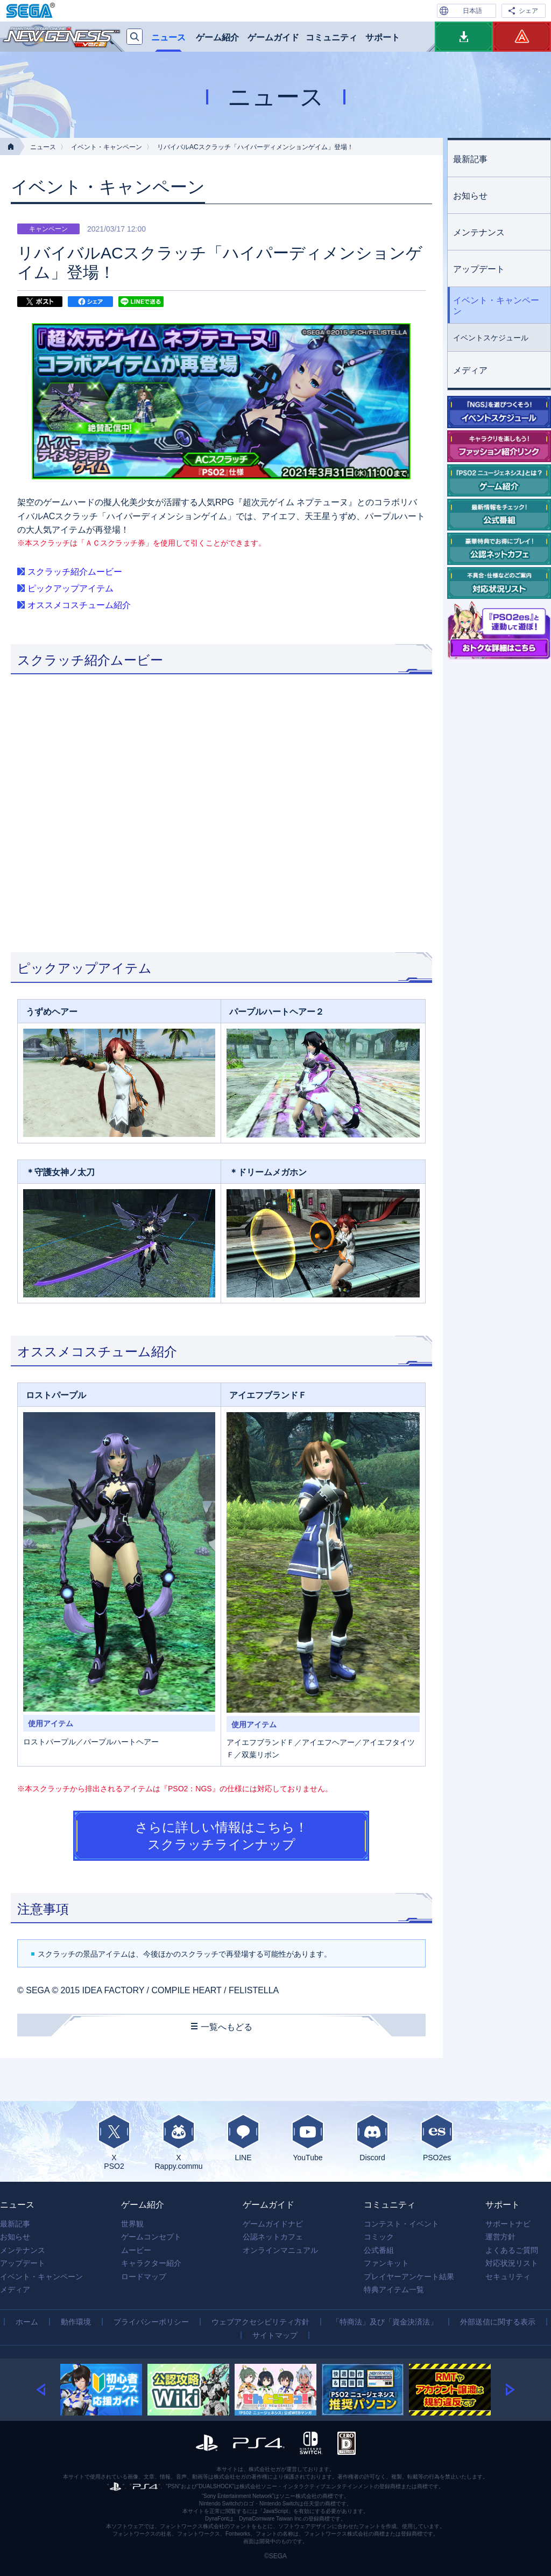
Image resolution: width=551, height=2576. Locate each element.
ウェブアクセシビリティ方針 (260, 2321)
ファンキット (386, 2263)
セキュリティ (508, 2276)
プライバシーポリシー (151, 2321)
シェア (528, 11)
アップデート (479, 269)
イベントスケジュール (490, 337)
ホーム (27, 2321)
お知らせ (470, 195)
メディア (470, 370)
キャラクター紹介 (151, 2263)
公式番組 (379, 2250)
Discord (372, 2137)
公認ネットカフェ (273, 2236)
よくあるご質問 (511, 2250)
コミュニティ (331, 37)
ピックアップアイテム (70, 588)
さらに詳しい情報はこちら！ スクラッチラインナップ (221, 1835)
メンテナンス (479, 232)
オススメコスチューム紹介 (79, 605)
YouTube (308, 2137)
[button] (48, 2389)
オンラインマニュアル (280, 2250)
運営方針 (500, 2236)
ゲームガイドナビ (273, 2223)
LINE (243, 2137)
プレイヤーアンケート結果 (409, 2276)
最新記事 (470, 159)
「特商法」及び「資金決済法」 (384, 2321)
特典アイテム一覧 (394, 2289)
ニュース (168, 37)
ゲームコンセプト (151, 2236)
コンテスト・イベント (401, 2223)
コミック (379, 2236)
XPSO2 (114, 2142)
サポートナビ (508, 2223)
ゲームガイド (273, 37)
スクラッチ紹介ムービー (74, 571)
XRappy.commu (178, 2142)
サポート (382, 37)
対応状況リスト (511, 2263)
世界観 (132, 2223)
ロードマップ (143, 2276)
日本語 (472, 11)
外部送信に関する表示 (497, 2321)
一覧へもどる (226, 2027)
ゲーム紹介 (217, 37)
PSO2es (437, 2137)
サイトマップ (275, 2335)
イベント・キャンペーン (106, 147)
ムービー (136, 2250)
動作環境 (76, 2321)
